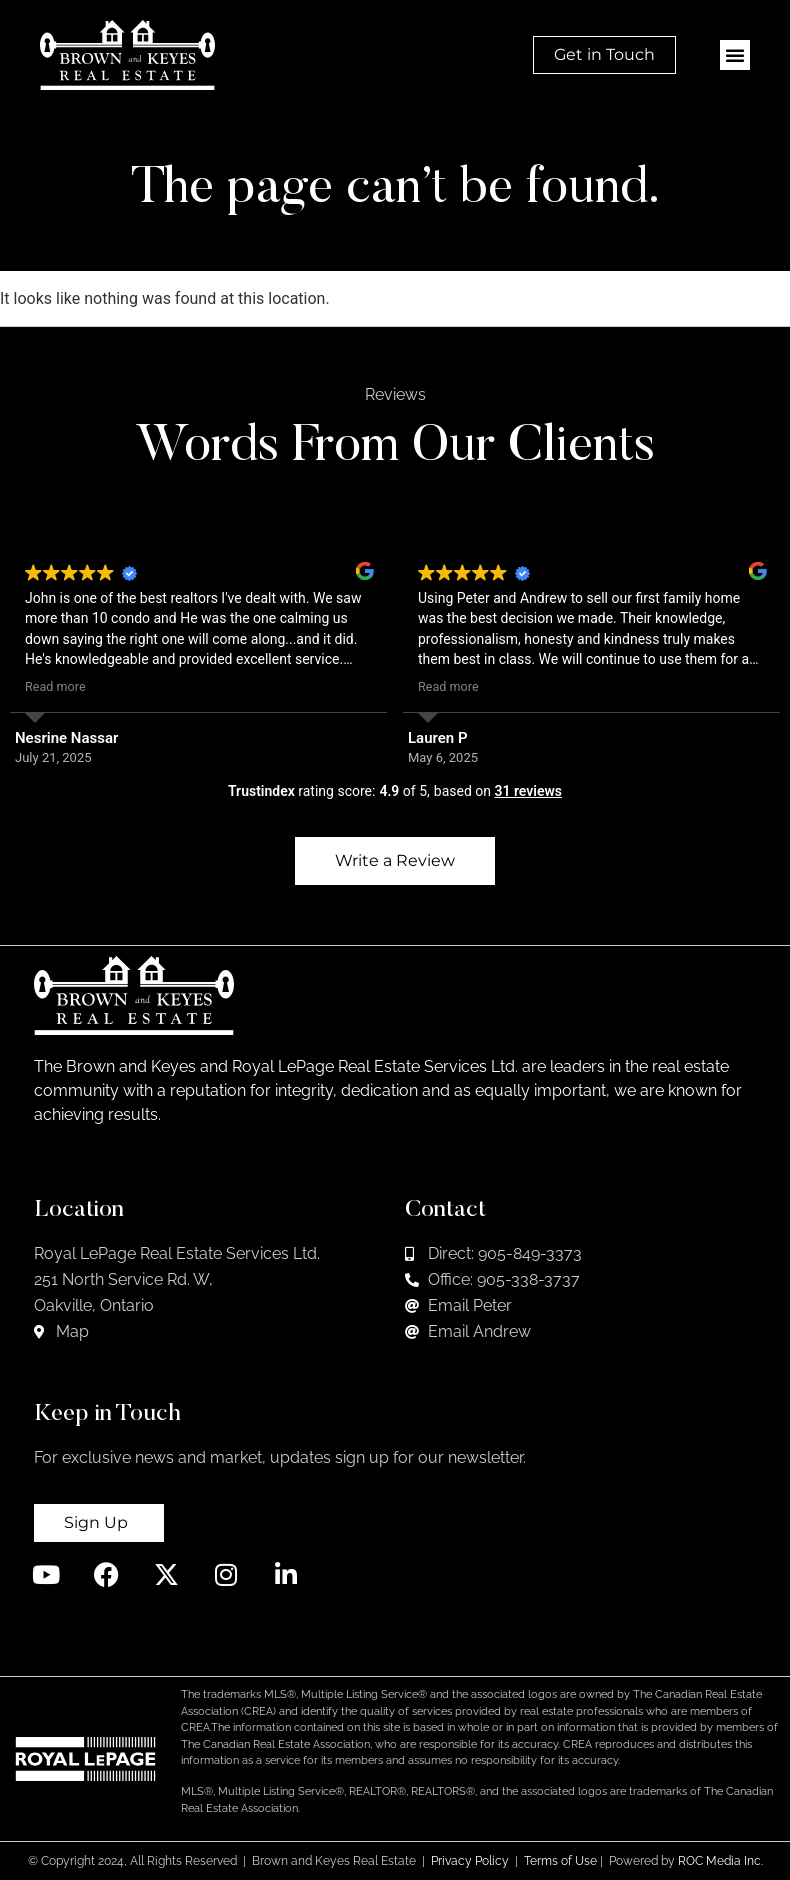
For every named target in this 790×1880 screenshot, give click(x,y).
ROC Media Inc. (720, 1861)
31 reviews (528, 791)
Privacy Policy (470, 1861)
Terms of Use (560, 1861)
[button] (735, 55)
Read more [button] (55, 686)
